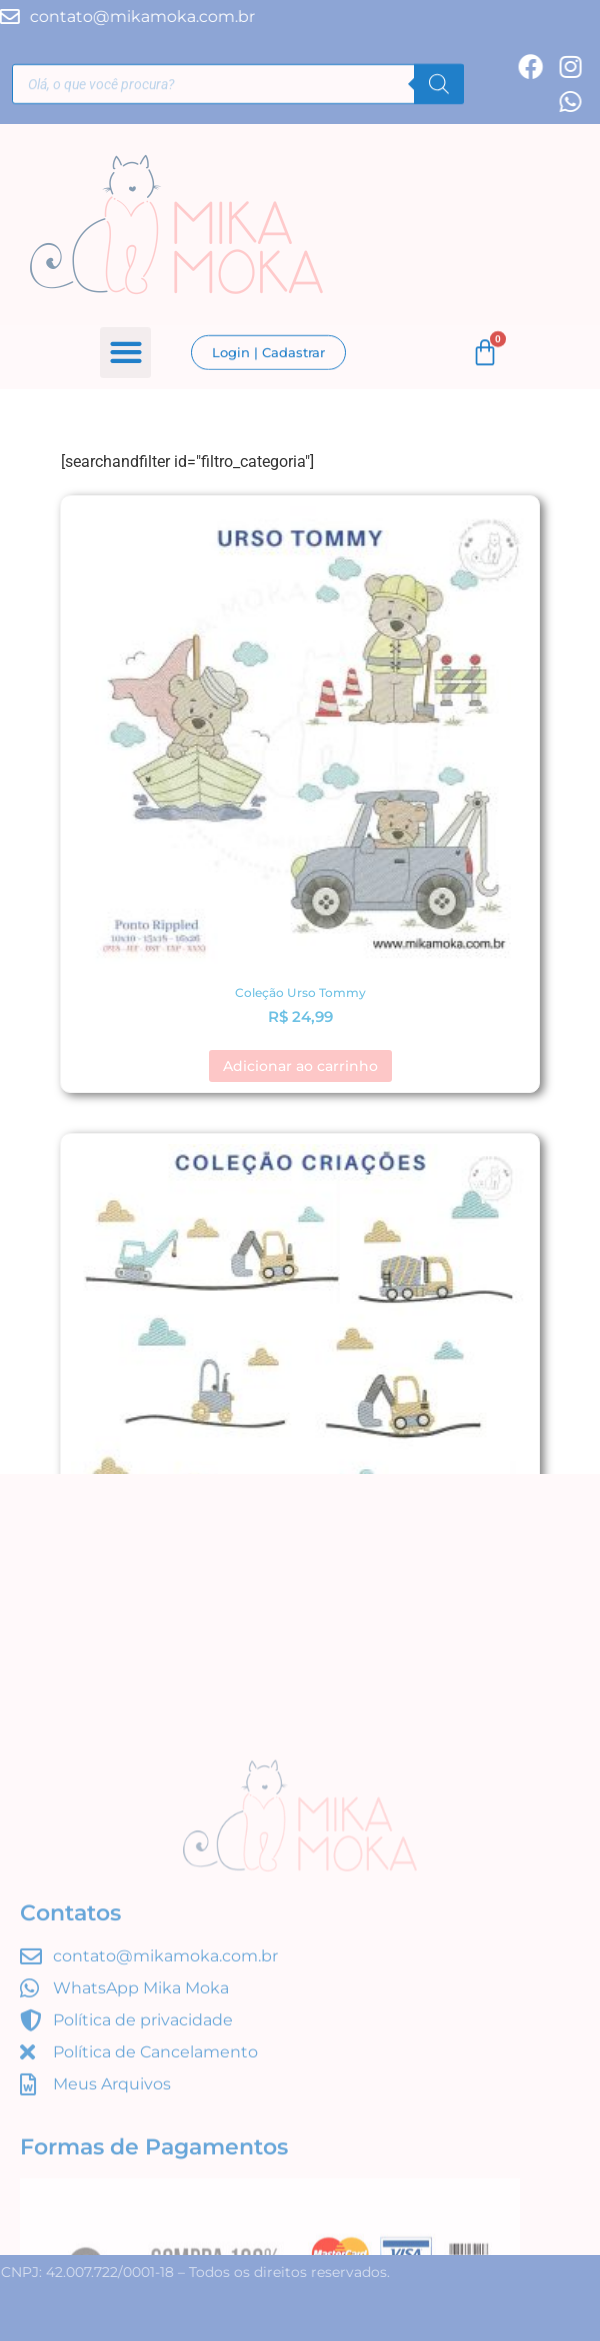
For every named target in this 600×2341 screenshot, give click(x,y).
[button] (125, 353)
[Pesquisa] (439, 86)
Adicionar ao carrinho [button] (300, 1066)
